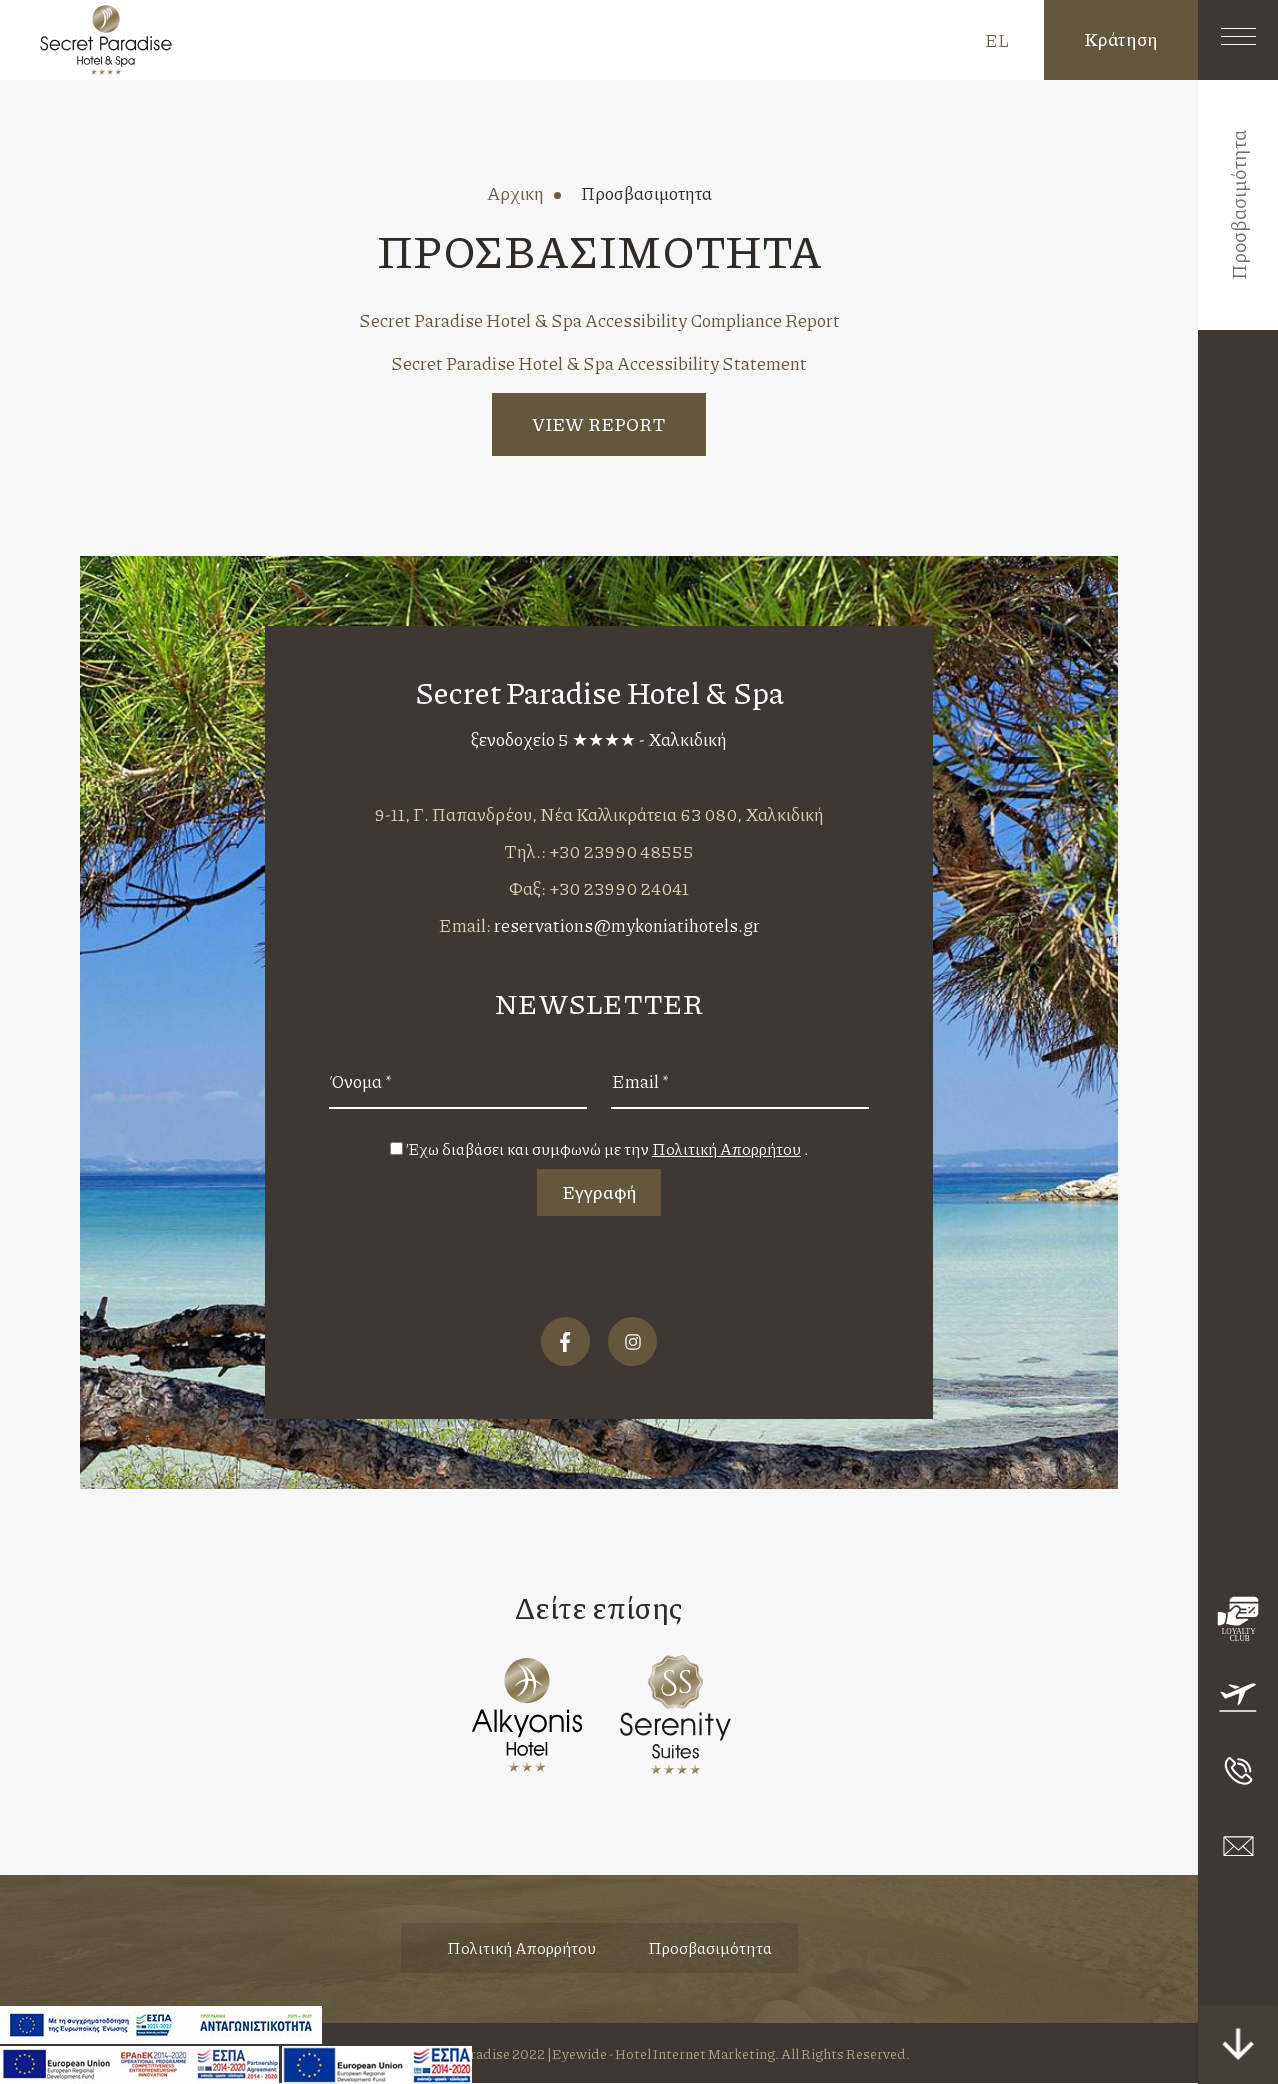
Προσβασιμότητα (710, 1948)
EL (997, 40)
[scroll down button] (1238, 2044)
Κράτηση (1121, 39)
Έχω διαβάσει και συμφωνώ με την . (607, 1148)
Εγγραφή (599, 1192)
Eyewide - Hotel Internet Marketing (663, 2054)
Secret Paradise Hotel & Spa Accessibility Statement (599, 363)
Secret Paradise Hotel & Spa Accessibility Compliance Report (599, 320)
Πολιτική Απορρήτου (521, 1948)
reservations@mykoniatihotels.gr (627, 925)
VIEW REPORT (599, 424)
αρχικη (515, 193)
